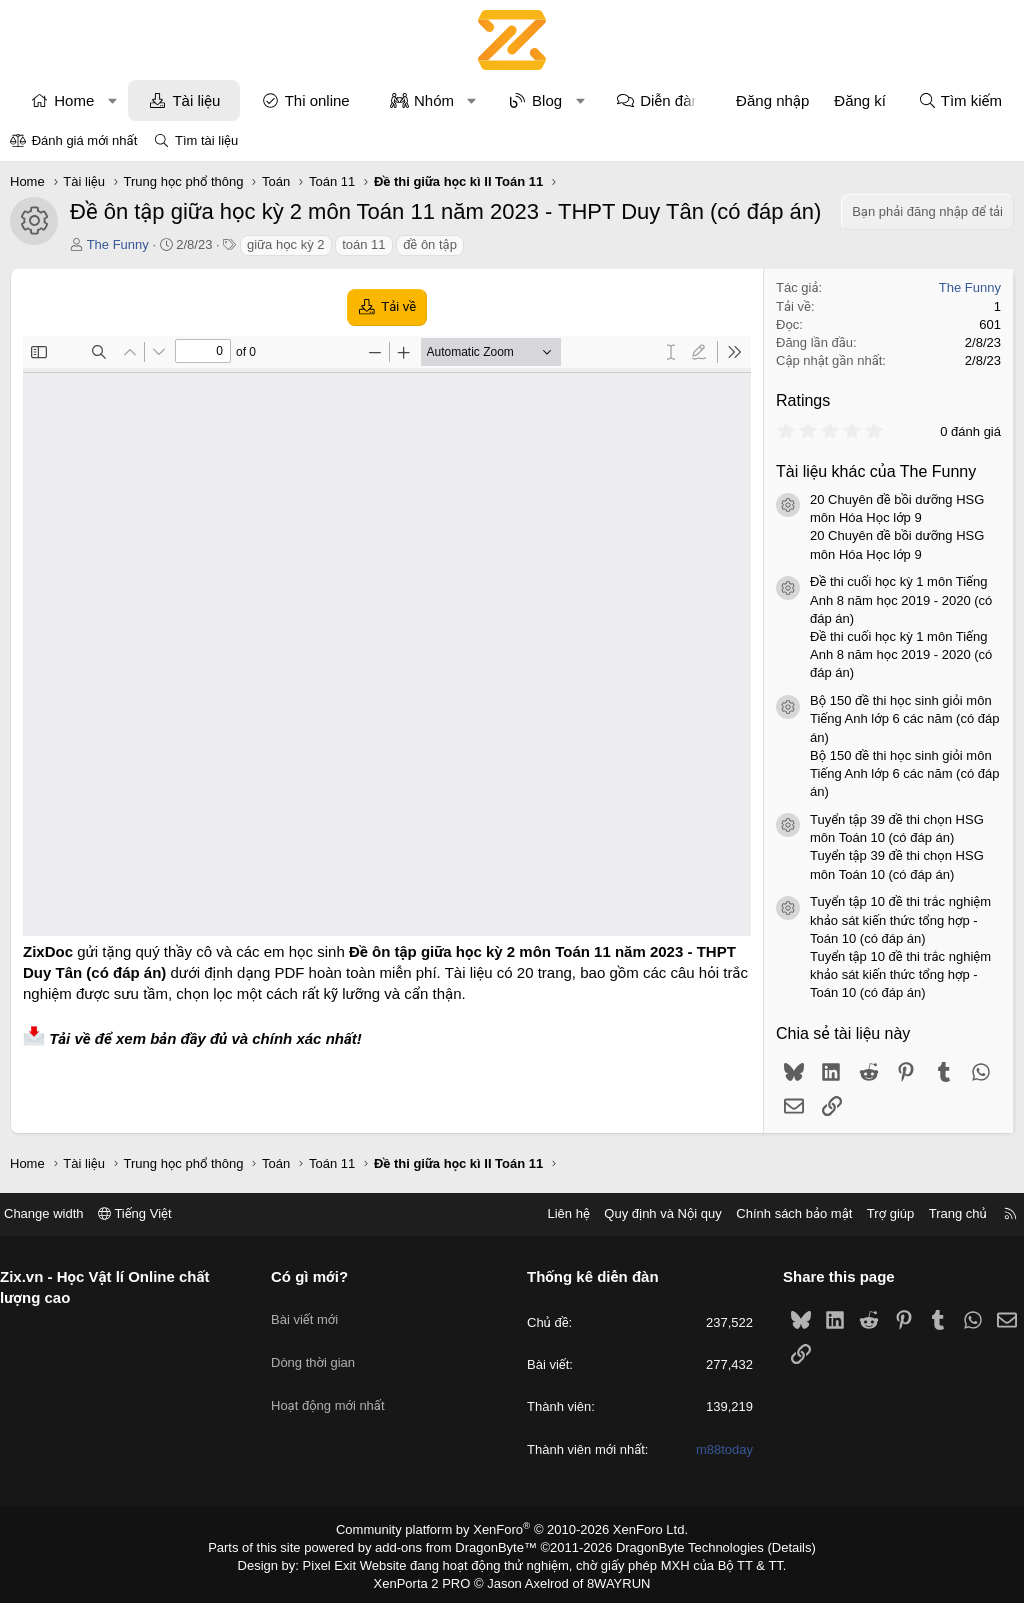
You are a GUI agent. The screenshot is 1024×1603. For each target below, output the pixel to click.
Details (770, 1546)
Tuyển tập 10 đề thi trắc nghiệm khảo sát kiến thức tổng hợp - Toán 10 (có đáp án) (900, 919)
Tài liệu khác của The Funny (876, 471)
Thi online (317, 100)
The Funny (118, 244)
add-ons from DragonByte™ (460, 1546)
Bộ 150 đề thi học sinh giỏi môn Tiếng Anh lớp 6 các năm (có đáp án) (904, 718)
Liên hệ (553, 1213)
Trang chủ (943, 1213)
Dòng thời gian (321, 1346)
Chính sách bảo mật (779, 1213)
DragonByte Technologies (676, 1546)
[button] (112, 100)
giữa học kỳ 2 (286, 244)
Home (74, 100)
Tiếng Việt (150, 1213)
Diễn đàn (670, 100)
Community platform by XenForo (512, 1529)
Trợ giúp (875, 1213)
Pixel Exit (343, 1562)
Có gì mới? (317, 1276)
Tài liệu (196, 100)
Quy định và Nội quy (648, 1213)
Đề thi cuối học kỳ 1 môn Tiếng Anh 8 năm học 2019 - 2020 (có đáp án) (901, 599)
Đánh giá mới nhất (85, 140)
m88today (716, 1449)
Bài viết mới (312, 1310)
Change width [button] (59, 1213)
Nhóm (434, 100)
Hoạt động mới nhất (336, 1382)
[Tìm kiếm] (960, 100)
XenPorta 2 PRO (428, 1579)
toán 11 (363, 244)
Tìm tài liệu (206, 140)
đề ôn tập (430, 244)
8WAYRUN (610, 1579)
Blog (547, 100)
